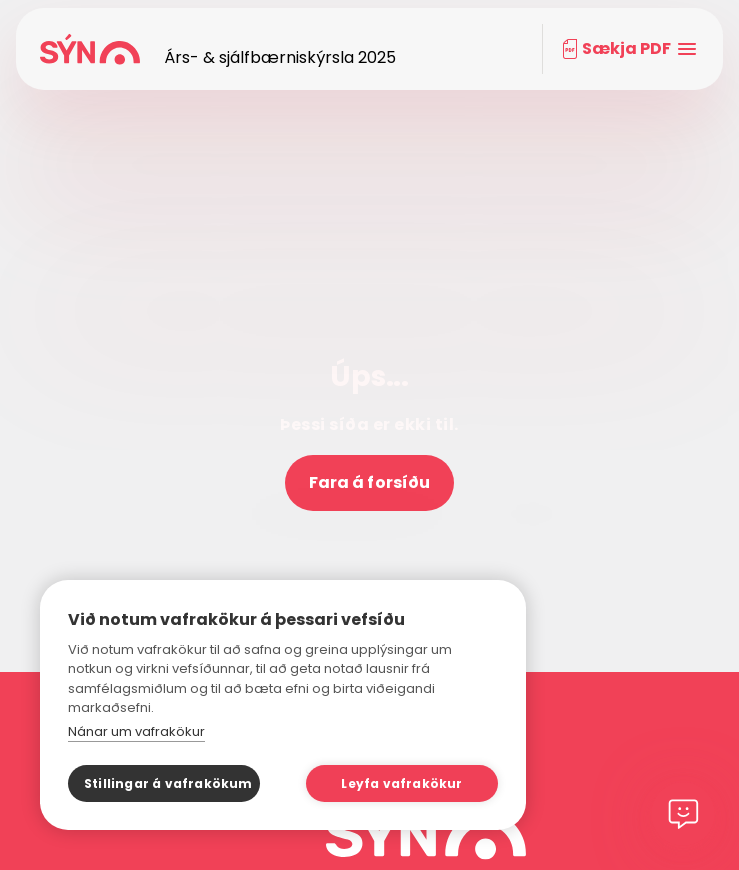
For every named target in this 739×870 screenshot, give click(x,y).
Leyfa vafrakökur (401, 783)
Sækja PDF (626, 48)
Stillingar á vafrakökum (168, 783)
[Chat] (683, 814)
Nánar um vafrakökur (136, 731)
